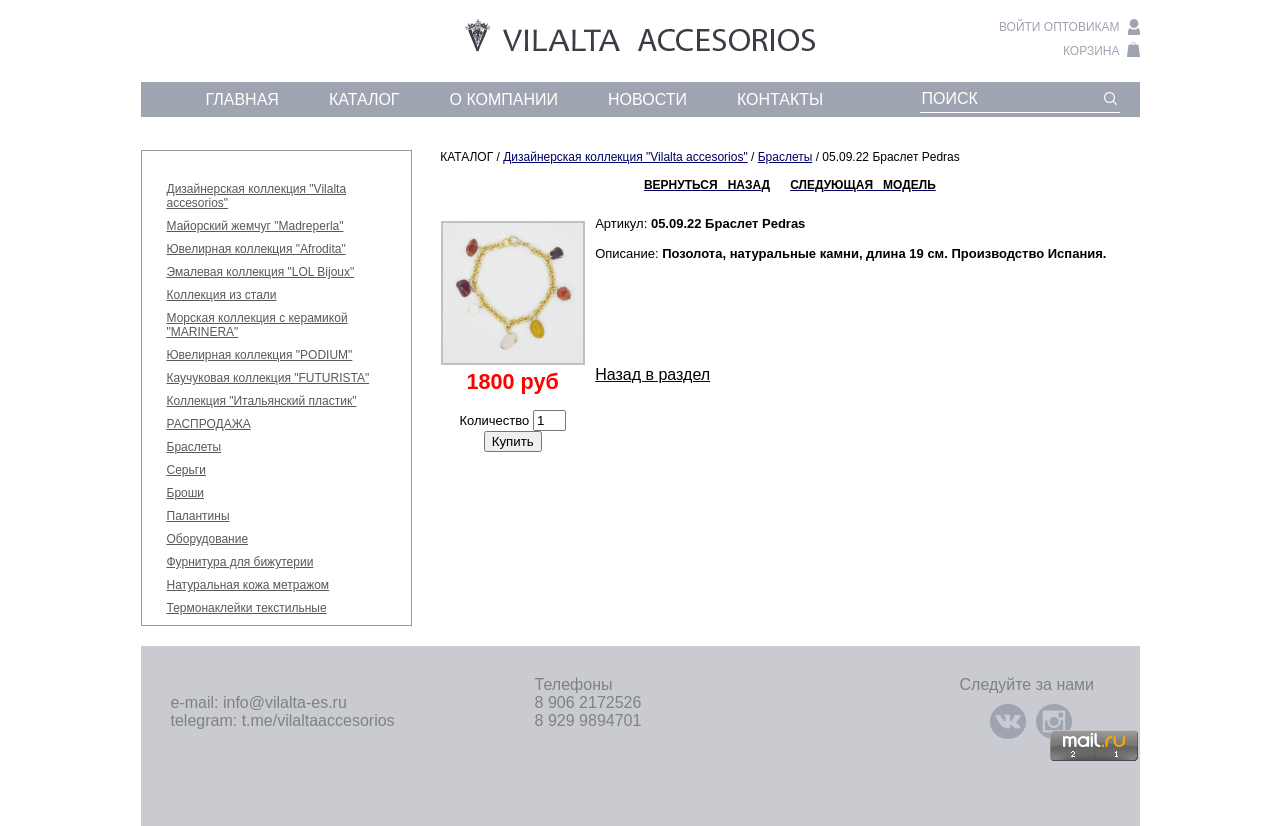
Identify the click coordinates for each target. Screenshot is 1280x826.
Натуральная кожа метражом (248, 585)
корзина (1091, 51)
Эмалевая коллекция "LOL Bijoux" (261, 272)
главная (242, 99)
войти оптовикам (1059, 27)
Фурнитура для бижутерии (240, 562)
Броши (186, 493)
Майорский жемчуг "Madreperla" (255, 226)
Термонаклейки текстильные (247, 608)
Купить (513, 441)
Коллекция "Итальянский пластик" (262, 401)
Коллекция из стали (222, 295)
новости (647, 99)
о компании (504, 99)
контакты (780, 99)
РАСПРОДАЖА (209, 424)
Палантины (198, 516)
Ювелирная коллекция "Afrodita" (256, 249)
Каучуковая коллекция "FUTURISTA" (268, 378)
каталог (364, 99)
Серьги (186, 470)
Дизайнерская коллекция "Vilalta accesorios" (625, 157)
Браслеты (194, 447)
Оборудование (208, 539)
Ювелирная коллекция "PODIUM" (260, 355)
